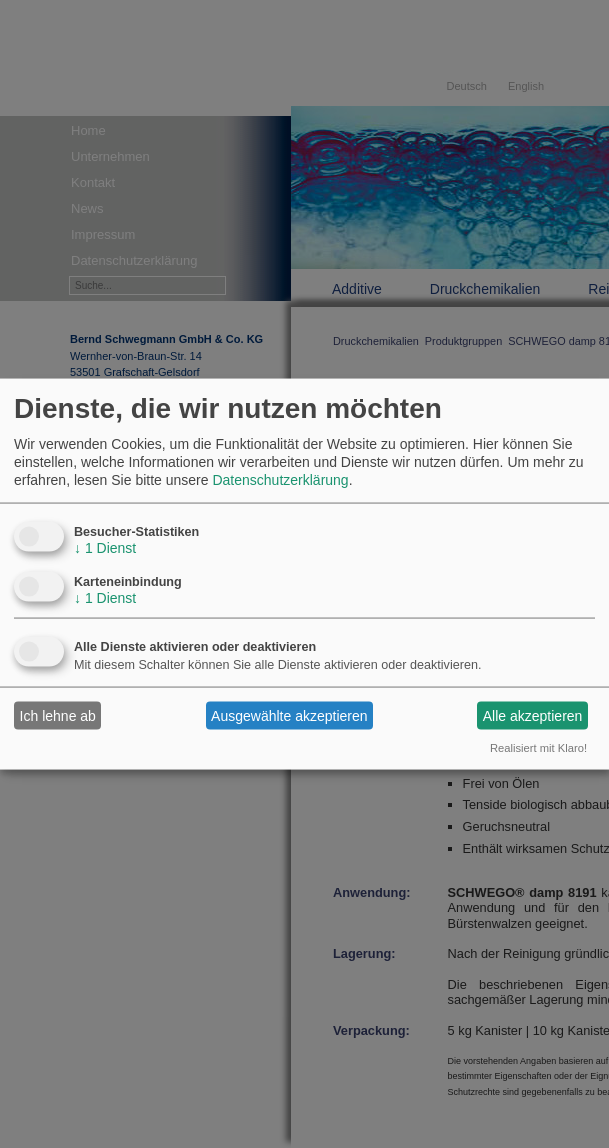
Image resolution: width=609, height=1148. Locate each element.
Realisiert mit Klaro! (538, 748)
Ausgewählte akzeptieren (289, 715)
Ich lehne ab (58, 715)
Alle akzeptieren (533, 715)
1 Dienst (105, 548)
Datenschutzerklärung (280, 480)
